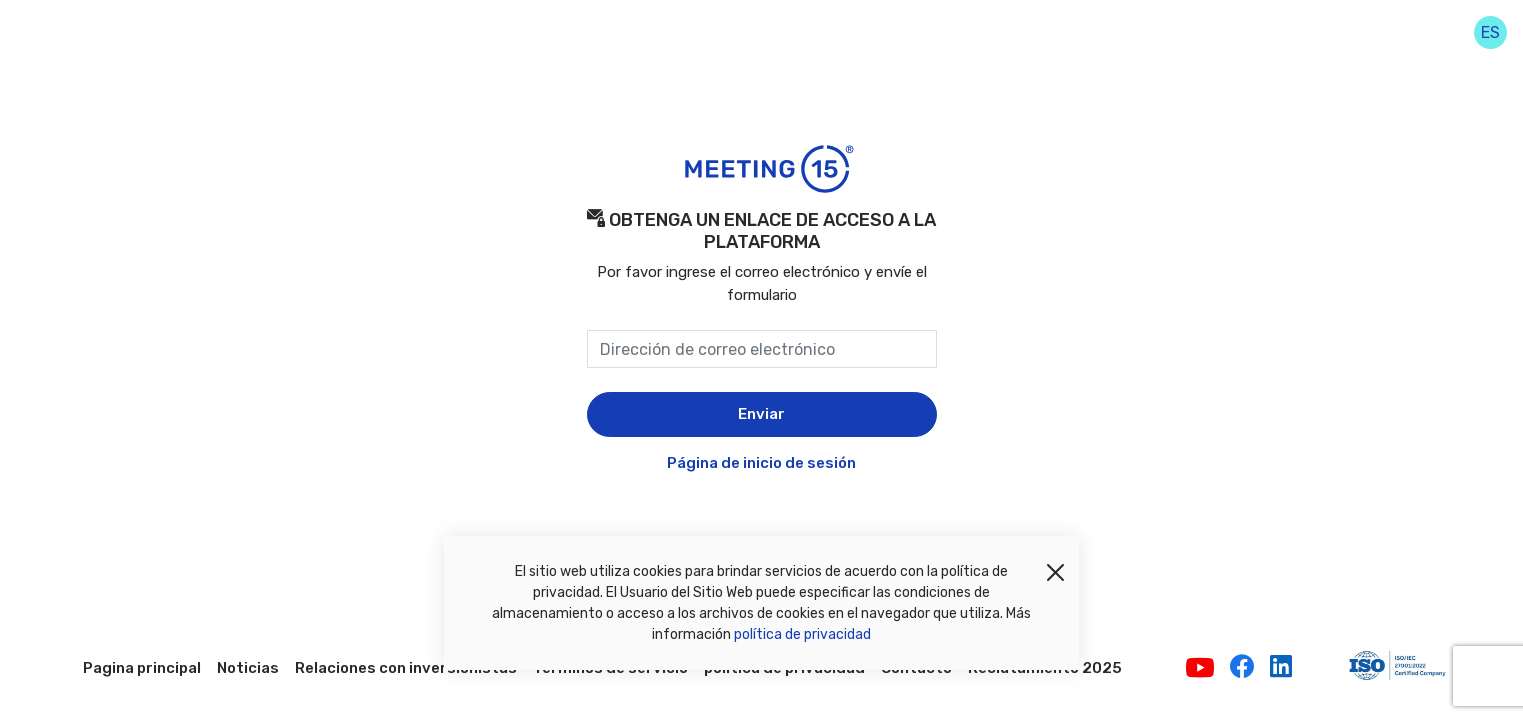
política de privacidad (802, 634)
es (1490, 32)
